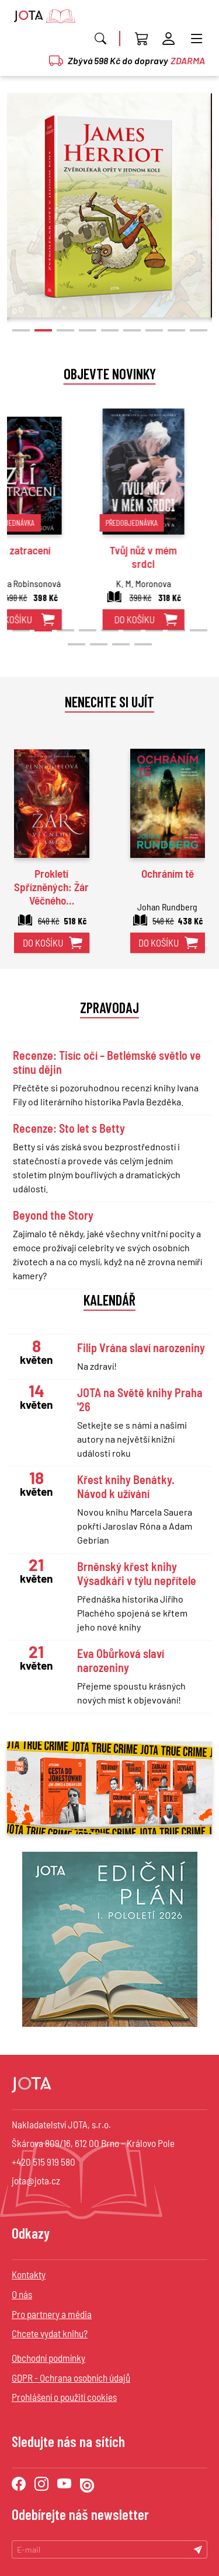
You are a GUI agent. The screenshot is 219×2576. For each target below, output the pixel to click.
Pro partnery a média (52, 2314)
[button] (21, 330)
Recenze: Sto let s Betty (69, 1128)
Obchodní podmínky (48, 2358)
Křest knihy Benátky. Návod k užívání (126, 1486)
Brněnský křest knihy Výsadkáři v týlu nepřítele (136, 1573)
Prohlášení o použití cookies (64, 2397)
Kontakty (29, 2274)
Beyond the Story (53, 1215)
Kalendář (109, 1299)
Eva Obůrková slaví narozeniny (120, 1660)
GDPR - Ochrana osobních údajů (71, 2377)
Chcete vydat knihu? (50, 2333)
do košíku (39, 619)
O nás (22, 2294)
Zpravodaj (109, 1007)
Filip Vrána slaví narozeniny (141, 1348)
